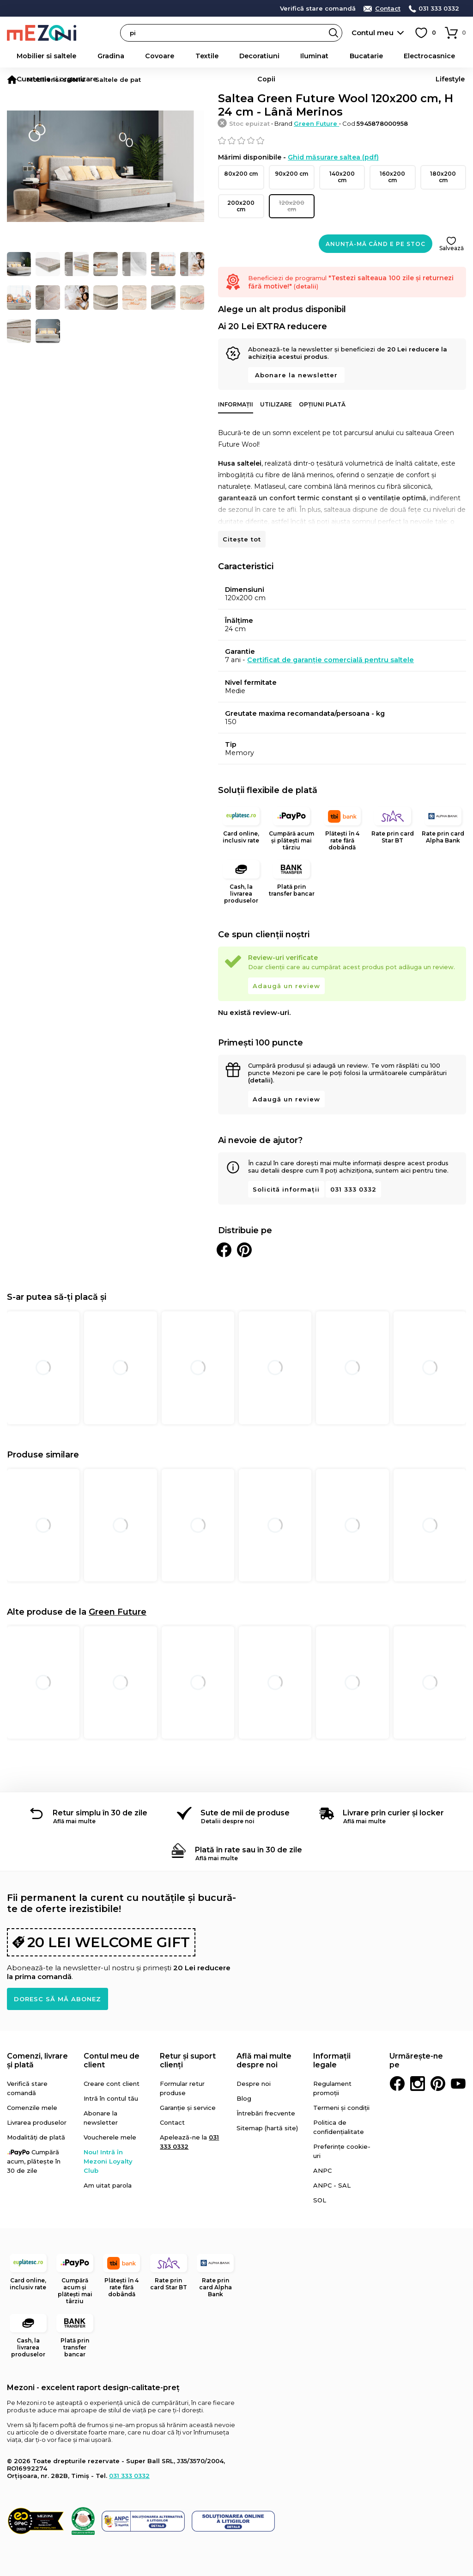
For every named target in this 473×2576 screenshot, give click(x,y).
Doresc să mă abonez (57, 1984)
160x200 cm (392, 173)
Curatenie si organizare (370, 55)
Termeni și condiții (341, 2093)
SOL (319, 2185)
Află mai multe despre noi (263, 2046)
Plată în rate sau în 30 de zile (248, 1835)
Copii (422, 55)
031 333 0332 (438, 8)
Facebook (397, 2069)
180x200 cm (443, 173)
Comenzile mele (32, 2093)
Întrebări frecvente (265, 2099)
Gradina (83, 55)
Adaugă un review (286, 971)
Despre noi (253, 2069)
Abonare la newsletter (296, 360)
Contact (387, 8)
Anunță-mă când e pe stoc (375, 229)
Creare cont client (111, 2069)
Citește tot (242, 525)
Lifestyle (451, 55)
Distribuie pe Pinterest (244, 1235)
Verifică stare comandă (318, 8)
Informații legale (332, 2046)
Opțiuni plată (322, 390)
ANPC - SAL (332, 2171)
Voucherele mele (110, 2123)
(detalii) (260, 1066)
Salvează (451, 233)
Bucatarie (258, 55)
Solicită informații (286, 1175)
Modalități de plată (36, 2123)
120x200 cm (291, 195)
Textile (147, 55)
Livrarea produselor (37, 2108)
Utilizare (276, 390)
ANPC (322, 2156)
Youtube (458, 2069)
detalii (210, 8)
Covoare (115, 55)
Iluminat (222, 55)
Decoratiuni (183, 55)
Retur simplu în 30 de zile (100, 1798)
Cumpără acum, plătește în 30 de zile (34, 2147)
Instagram (417, 2069)
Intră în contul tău (111, 2084)
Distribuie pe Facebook (224, 1235)
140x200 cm (342, 173)
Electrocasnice (304, 55)
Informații (235, 390)
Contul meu (373, 32)
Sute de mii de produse (245, 1798)
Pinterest (438, 2069)
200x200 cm (241, 195)
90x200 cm (291, 173)
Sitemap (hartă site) (267, 2113)
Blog (243, 2084)
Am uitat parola (108, 2171)
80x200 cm (240, 173)
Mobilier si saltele (35, 55)
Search (333, 33)
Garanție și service (188, 2093)
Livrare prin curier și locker (393, 1798)
